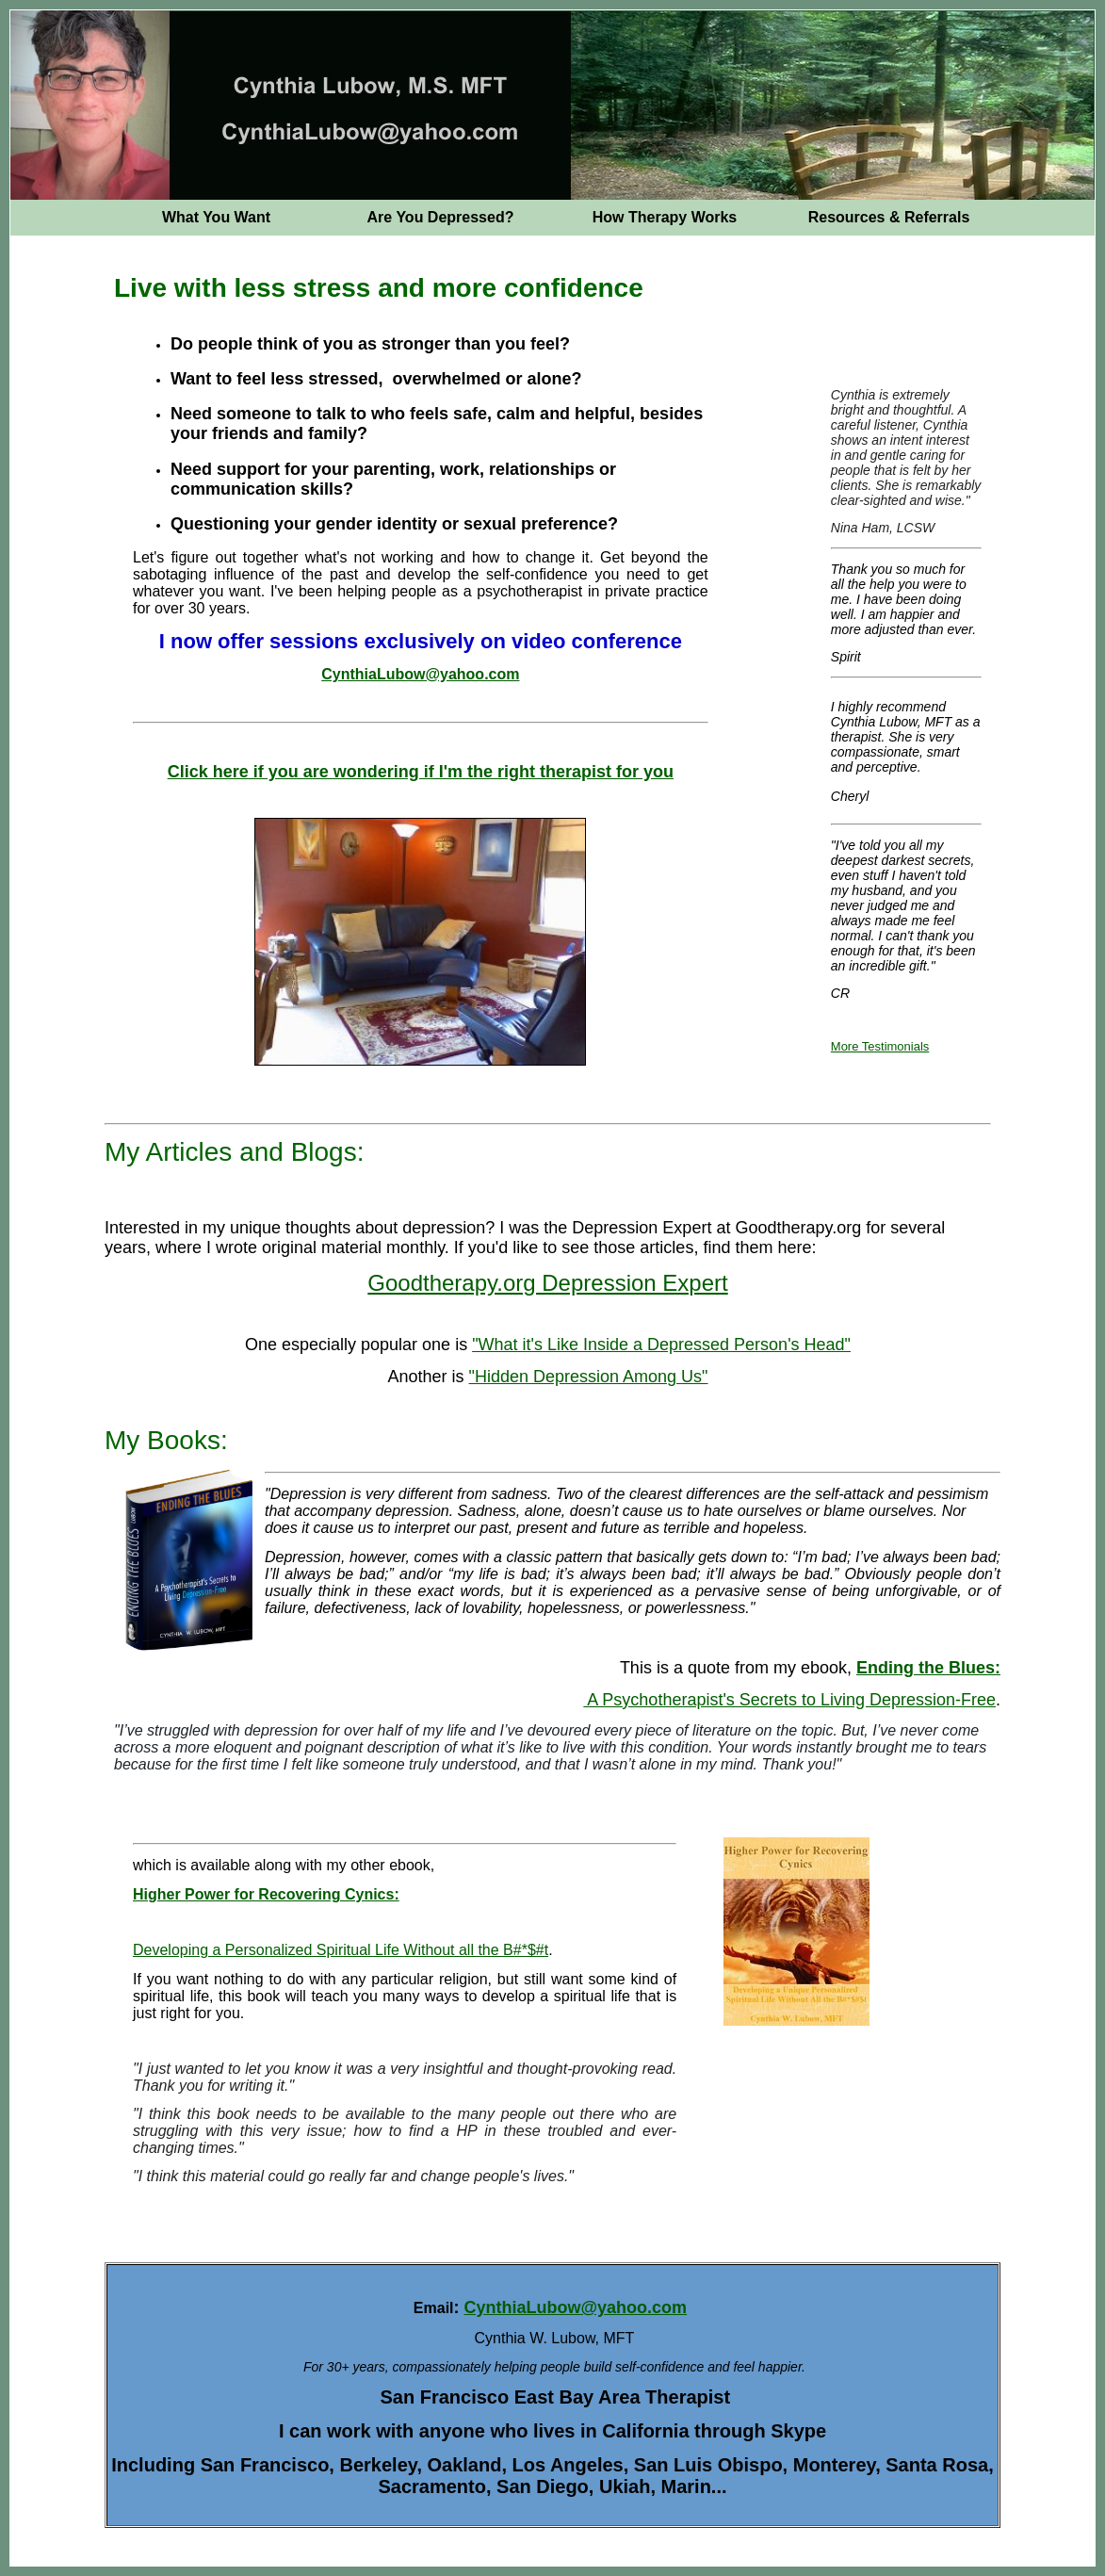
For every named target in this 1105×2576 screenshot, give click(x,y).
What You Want (216, 217)
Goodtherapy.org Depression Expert (547, 1283)
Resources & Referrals (889, 217)
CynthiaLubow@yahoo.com (420, 674)
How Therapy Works (665, 217)
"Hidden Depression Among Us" (588, 1376)
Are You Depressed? (440, 217)
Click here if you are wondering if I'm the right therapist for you (421, 771)
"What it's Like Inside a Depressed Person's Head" (661, 1344)
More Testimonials (880, 1046)
